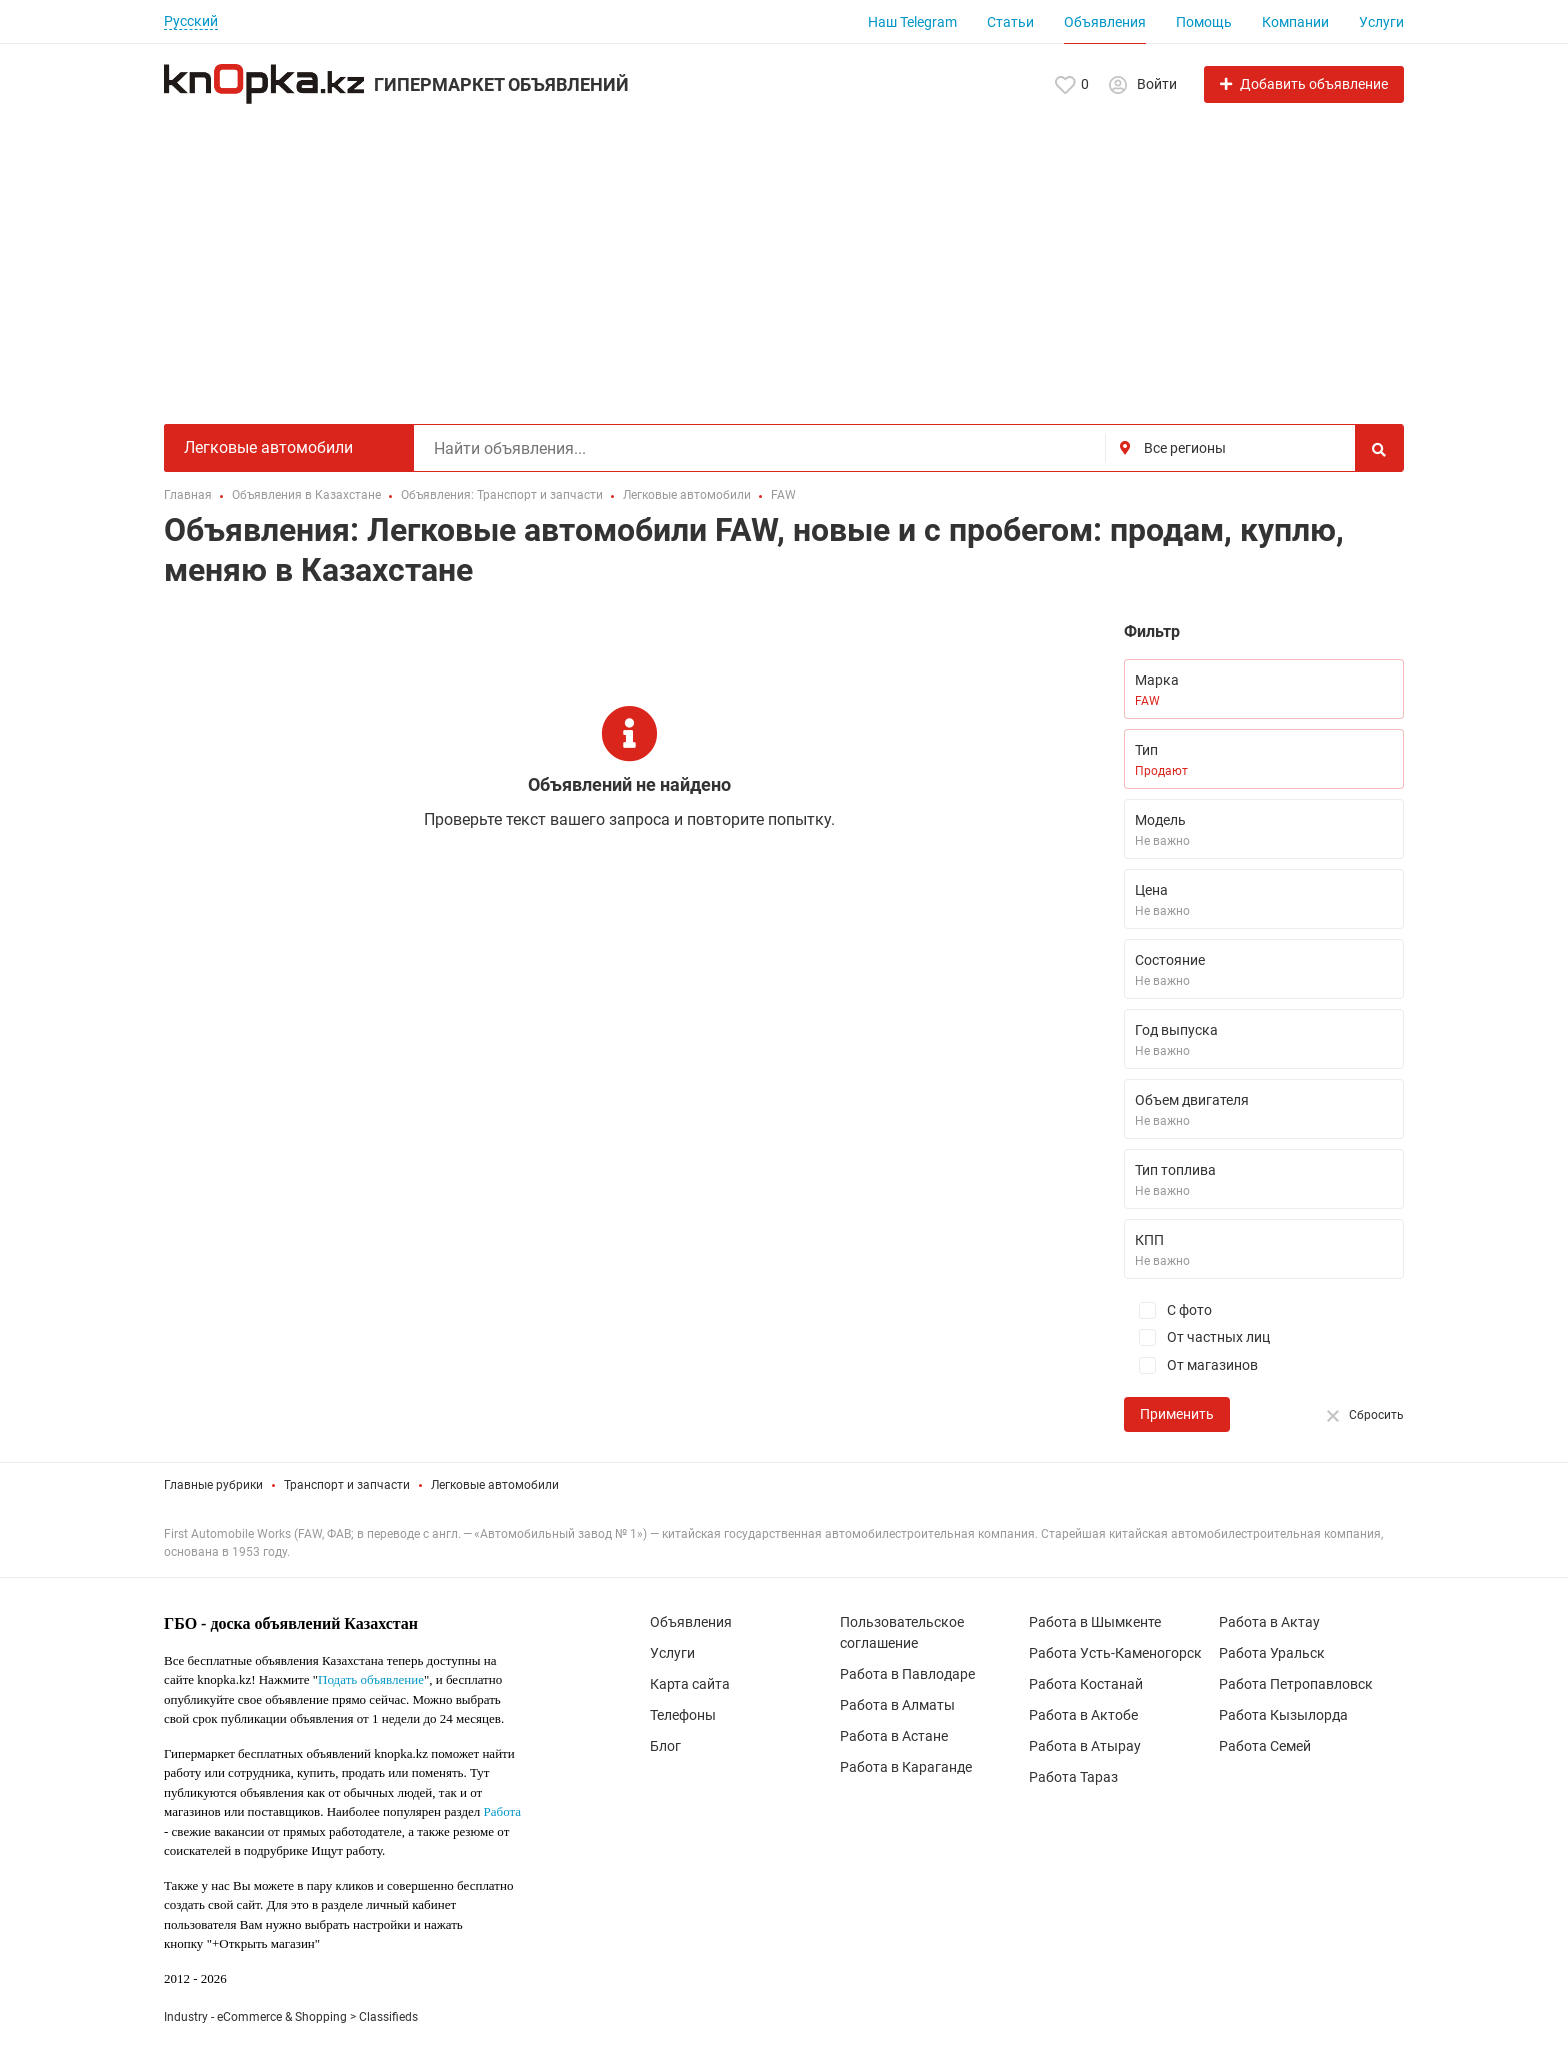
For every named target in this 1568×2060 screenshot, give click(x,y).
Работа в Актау (1269, 1622)
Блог (665, 1746)
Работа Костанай (1086, 1684)
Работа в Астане (894, 1736)
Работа (503, 1811)
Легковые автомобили (495, 1485)
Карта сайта (690, 1684)
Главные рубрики (213, 1485)
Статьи (1010, 22)
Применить (1177, 1414)
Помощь (1204, 22)
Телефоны (683, 1715)
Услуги (1381, 22)
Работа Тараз (1073, 1777)
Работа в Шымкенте (1095, 1622)
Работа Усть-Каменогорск (1115, 1653)
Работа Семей (1265, 1746)
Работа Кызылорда (1283, 1715)
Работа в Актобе (1083, 1715)
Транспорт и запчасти (347, 1485)
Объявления (1105, 22)
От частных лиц (1197, 1337)
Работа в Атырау (1085, 1746)
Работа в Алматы (897, 1705)
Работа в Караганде (906, 1767)
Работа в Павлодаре (907, 1674)
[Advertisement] (784, 254)
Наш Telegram (912, 22)
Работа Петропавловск (1296, 1684)
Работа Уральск (1272, 1653)
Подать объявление (371, 1679)
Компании (1295, 22)
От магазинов (1191, 1365)
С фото (1168, 1310)
